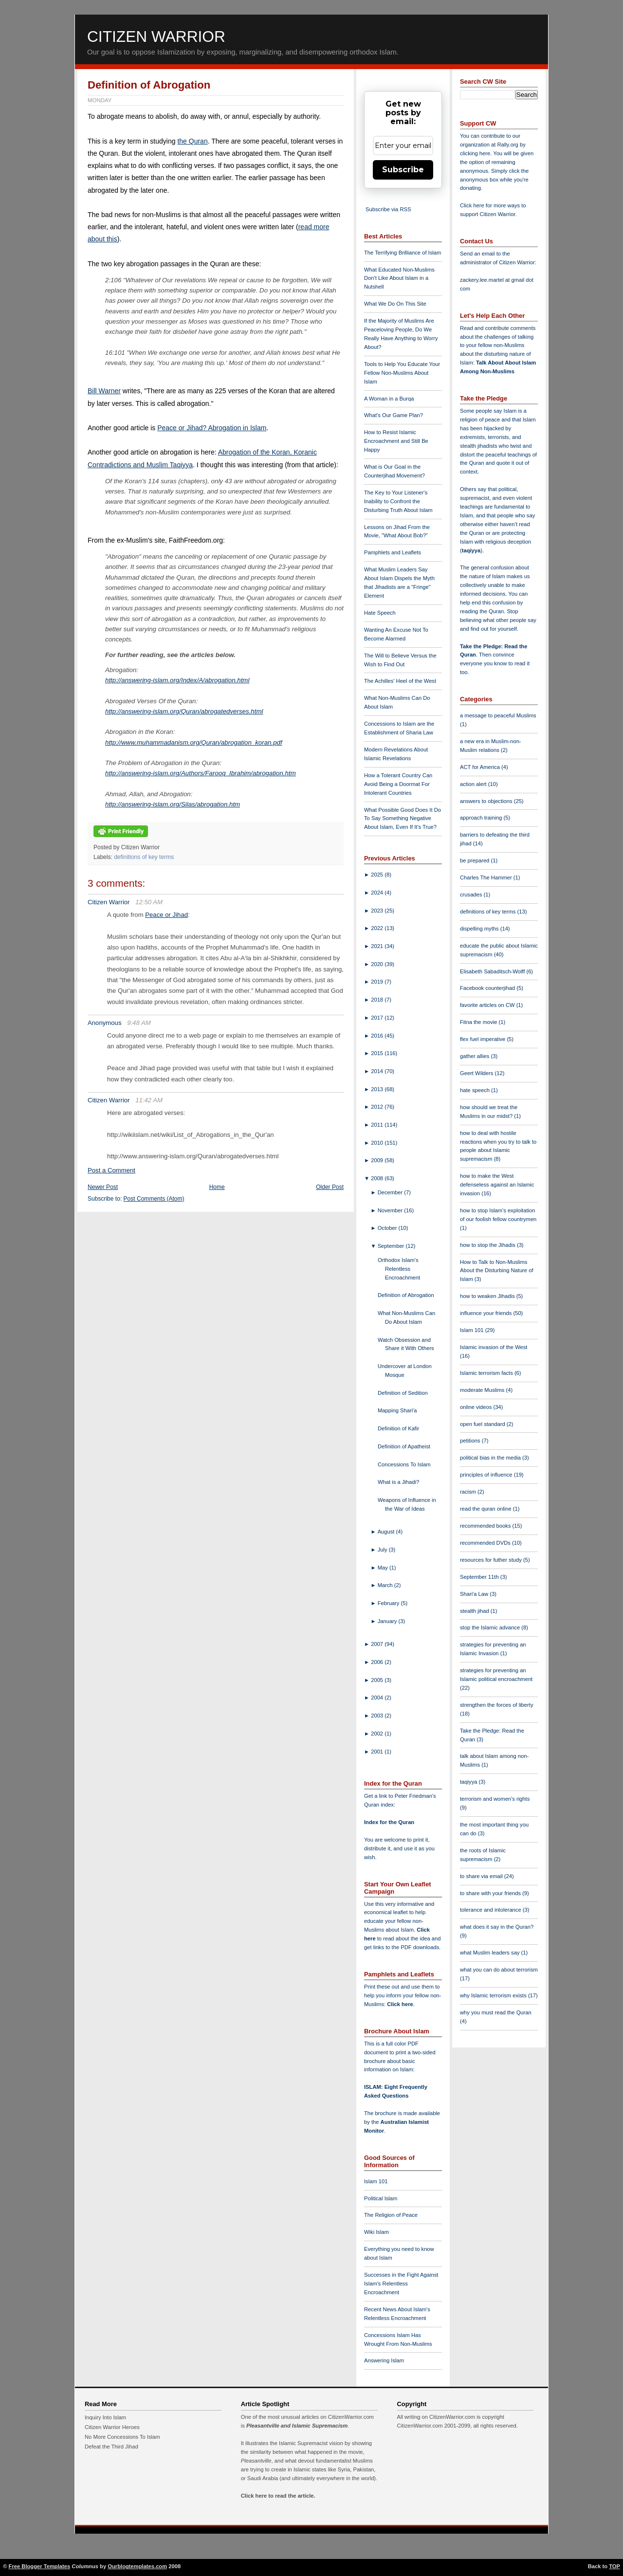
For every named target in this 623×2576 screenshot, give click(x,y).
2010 (378, 1143)
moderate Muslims (483, 1390)
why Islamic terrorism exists (494, 1995)
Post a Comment (111, 1170)
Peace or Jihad (166, 914)
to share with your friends (491, 1893)
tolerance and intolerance (491, 1910)
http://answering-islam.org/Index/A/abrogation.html (177, 680)
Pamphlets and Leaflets (392, 552)
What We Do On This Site (395, 304)
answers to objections (487, 801)
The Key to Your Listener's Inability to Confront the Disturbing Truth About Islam (398, 501)
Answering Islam (384, 2360)
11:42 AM (149, 1100)
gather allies (475, 1056)
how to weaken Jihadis (488, 1296)
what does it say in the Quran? (496, 1927)
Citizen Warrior (156, 36)
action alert (474, 784)
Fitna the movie (479, 1022)
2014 (378, 1071)
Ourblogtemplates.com (137, 2566)
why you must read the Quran (495, 2012)
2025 (378, 874)
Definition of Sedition (403, 1393)
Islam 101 (376, 2181)
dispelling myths (480, 929)
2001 (378, 1751)
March (386, 1585)
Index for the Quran (389, 1822)
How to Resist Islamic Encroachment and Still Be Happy (396, 441)
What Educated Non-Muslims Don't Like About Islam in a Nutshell (399, 278)
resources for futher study (491, 1560)
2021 (378, 946)
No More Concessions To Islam (122, 2437)
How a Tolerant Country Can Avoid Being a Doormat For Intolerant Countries (398, 784)
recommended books (486, 1526)
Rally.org (507, 144)
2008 (378, 1178)
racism (468, 1492)
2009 (378, 1160)
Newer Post (103, 1187)
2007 (378, 1644)
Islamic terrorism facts (487, 1373)
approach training (482, 818)
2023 (378, 910)
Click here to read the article (277, 2496)
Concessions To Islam (404, 1464)
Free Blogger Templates (40, 2566)
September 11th (480, 1577)
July (383, 1550)
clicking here (475, 153)
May (383, 1568)
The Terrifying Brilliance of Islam (402, 253)
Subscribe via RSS (388, 209)
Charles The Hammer (486, 877)
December (391, 1192)
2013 (378, 1089)
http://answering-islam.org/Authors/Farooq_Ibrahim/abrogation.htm (200, 773)
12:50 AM (149, 902)
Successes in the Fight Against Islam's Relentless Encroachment (401, 2283)
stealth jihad (475, 1611)
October (388, 1228)
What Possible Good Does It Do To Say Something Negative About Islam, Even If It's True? (402, 818)
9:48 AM (139, 1022)
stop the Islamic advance (490, 1627)
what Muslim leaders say (490, 1952)
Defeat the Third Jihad (111, 2446)
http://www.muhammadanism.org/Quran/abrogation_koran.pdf (193, 742)
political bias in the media (491, 1458)
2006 (378, 1662)
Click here (400, 2004)
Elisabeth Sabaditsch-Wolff (493, 971)
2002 (378, 1733)
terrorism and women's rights (495, 1799)
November (391, 1210)
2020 (378, 964)
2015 (378, 1053)
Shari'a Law (475, 1594)
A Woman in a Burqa (389, 399)
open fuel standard (483, 1424)
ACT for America (480, 767)
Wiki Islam (376, 2232)
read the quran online (486, 1509)
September (392, 1246)
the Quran (192, 141)
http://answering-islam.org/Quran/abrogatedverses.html (184, 711)
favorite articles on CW (488, 1005)
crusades (472, 894)
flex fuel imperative (483, 1039)
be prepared (475, 860)
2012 (378, 1107)
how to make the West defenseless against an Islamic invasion (497, 1184)
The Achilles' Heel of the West (400, 681)
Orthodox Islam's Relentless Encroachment (399, 1268)
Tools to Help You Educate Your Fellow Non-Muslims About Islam (402, 372)
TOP (614, 2566)
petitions (471, 1440)
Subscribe (403, 169)
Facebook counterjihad (488, 988)
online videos (476, 1407)
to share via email (482, 1876)
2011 (378, 1125)
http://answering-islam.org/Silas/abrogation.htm (172, 804)
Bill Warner (104, 391)
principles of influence (487, 1475)
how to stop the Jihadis (488, 1245)
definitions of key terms (144, 857)
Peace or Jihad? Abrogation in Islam (211, 428)
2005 (378, 1680)
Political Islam (380, 2198)
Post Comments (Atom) (154, 1198)
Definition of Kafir (398, 1428)
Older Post (330, 1187)
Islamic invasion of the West (493, 1347)
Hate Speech (380, 613)
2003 (378, 1715)
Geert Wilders (477, 1073)
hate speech (475, 1090)
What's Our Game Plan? (393, 415)
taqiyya (471, 550)
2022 (378, 928)
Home (217, 1187)
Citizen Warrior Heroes (112, 2427)
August (387, 1532)
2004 (378, 1697)
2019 (378, 982)
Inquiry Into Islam (105, 2417)
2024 (378, 892)
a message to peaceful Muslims (498, 715)
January (388, 1621)
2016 (378, 1036)
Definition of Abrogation (149, 85)
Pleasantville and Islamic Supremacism (297, 2426)
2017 (378, 1018)
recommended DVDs (486, 1543)
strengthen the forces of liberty (496, 1705)
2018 (378, 1000)
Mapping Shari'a (397, 1410)
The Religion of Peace (391, 2215)
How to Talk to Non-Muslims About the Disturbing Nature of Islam (496, 1270)
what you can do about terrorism (499, 1970)
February (389, 1603)
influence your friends (486, 1313)
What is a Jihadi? (398, 1482)
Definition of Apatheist (404, 1446)
